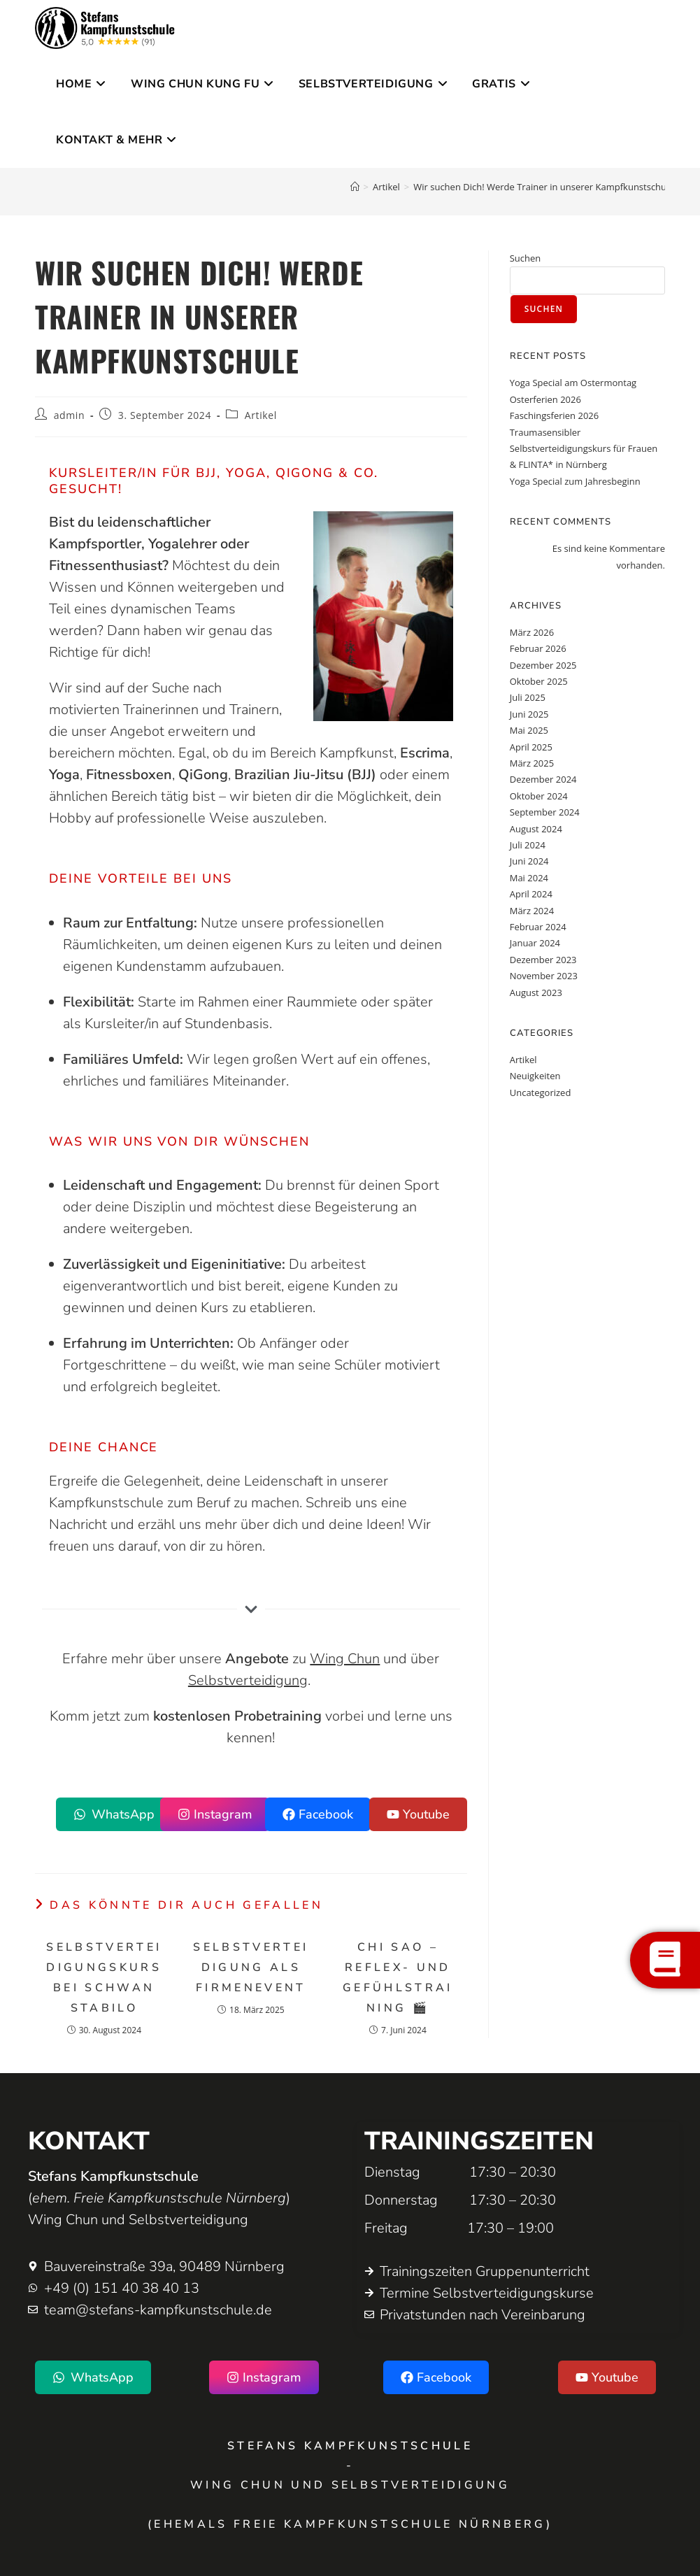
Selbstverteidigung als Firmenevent (250, 1967)
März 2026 (532, 632)
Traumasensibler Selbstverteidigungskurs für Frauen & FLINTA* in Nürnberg (584, 448)
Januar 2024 (535, 943)
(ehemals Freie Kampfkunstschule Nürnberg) (350, 2524)
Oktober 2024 (539, 796)
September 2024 (545, 812)
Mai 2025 (529, 730)
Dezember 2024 (543, 779)
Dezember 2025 (543, 665)
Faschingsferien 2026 (554, 415)
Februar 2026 (538, 648)
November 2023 (544, 975)
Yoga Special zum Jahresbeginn (575, 481)
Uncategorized (540, 1092)
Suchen (525, 258)
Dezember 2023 (543, 959)
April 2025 (531, 747)
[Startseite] (354, 186)
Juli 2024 (527, 845)
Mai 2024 (529, 877)
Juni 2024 (529, 861)
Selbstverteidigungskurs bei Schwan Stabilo (104, 1977)
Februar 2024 (538, 926)
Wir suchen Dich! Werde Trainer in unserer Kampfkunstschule (543, 186)
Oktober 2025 (539, 681)
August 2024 (536, 829)
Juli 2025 (527, 697)
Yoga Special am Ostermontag (573, 382)
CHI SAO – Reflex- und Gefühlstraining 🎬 (398, 1977)
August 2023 (536, 992)
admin (69, 415)
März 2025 (532, 763)
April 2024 (531, 894)
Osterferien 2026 (545, 399)
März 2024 (532, 910)
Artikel (261, 415)
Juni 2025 (529, 714)
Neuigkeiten (535, 1075)
